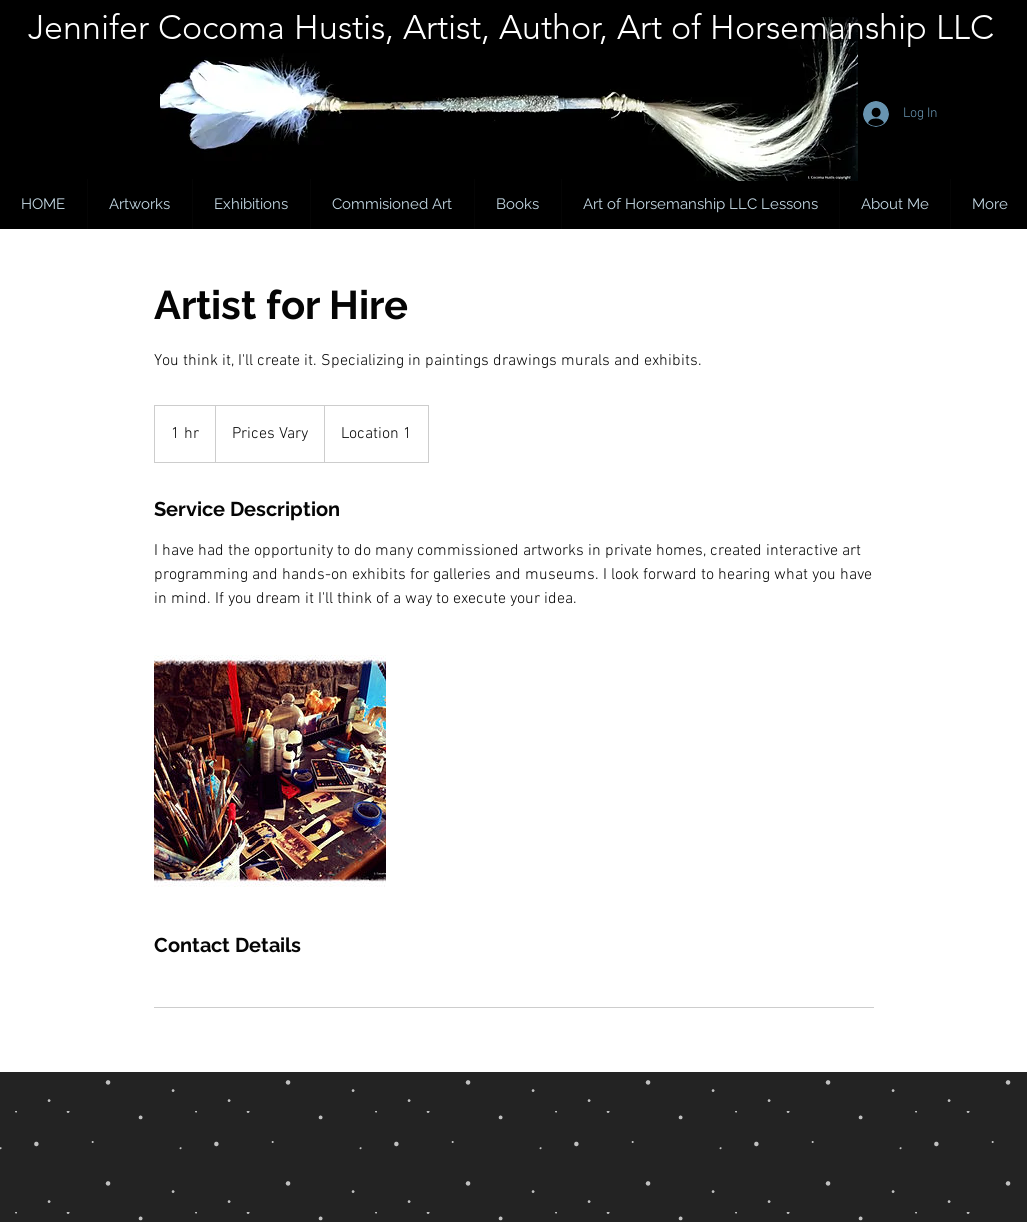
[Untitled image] (270, 771)
